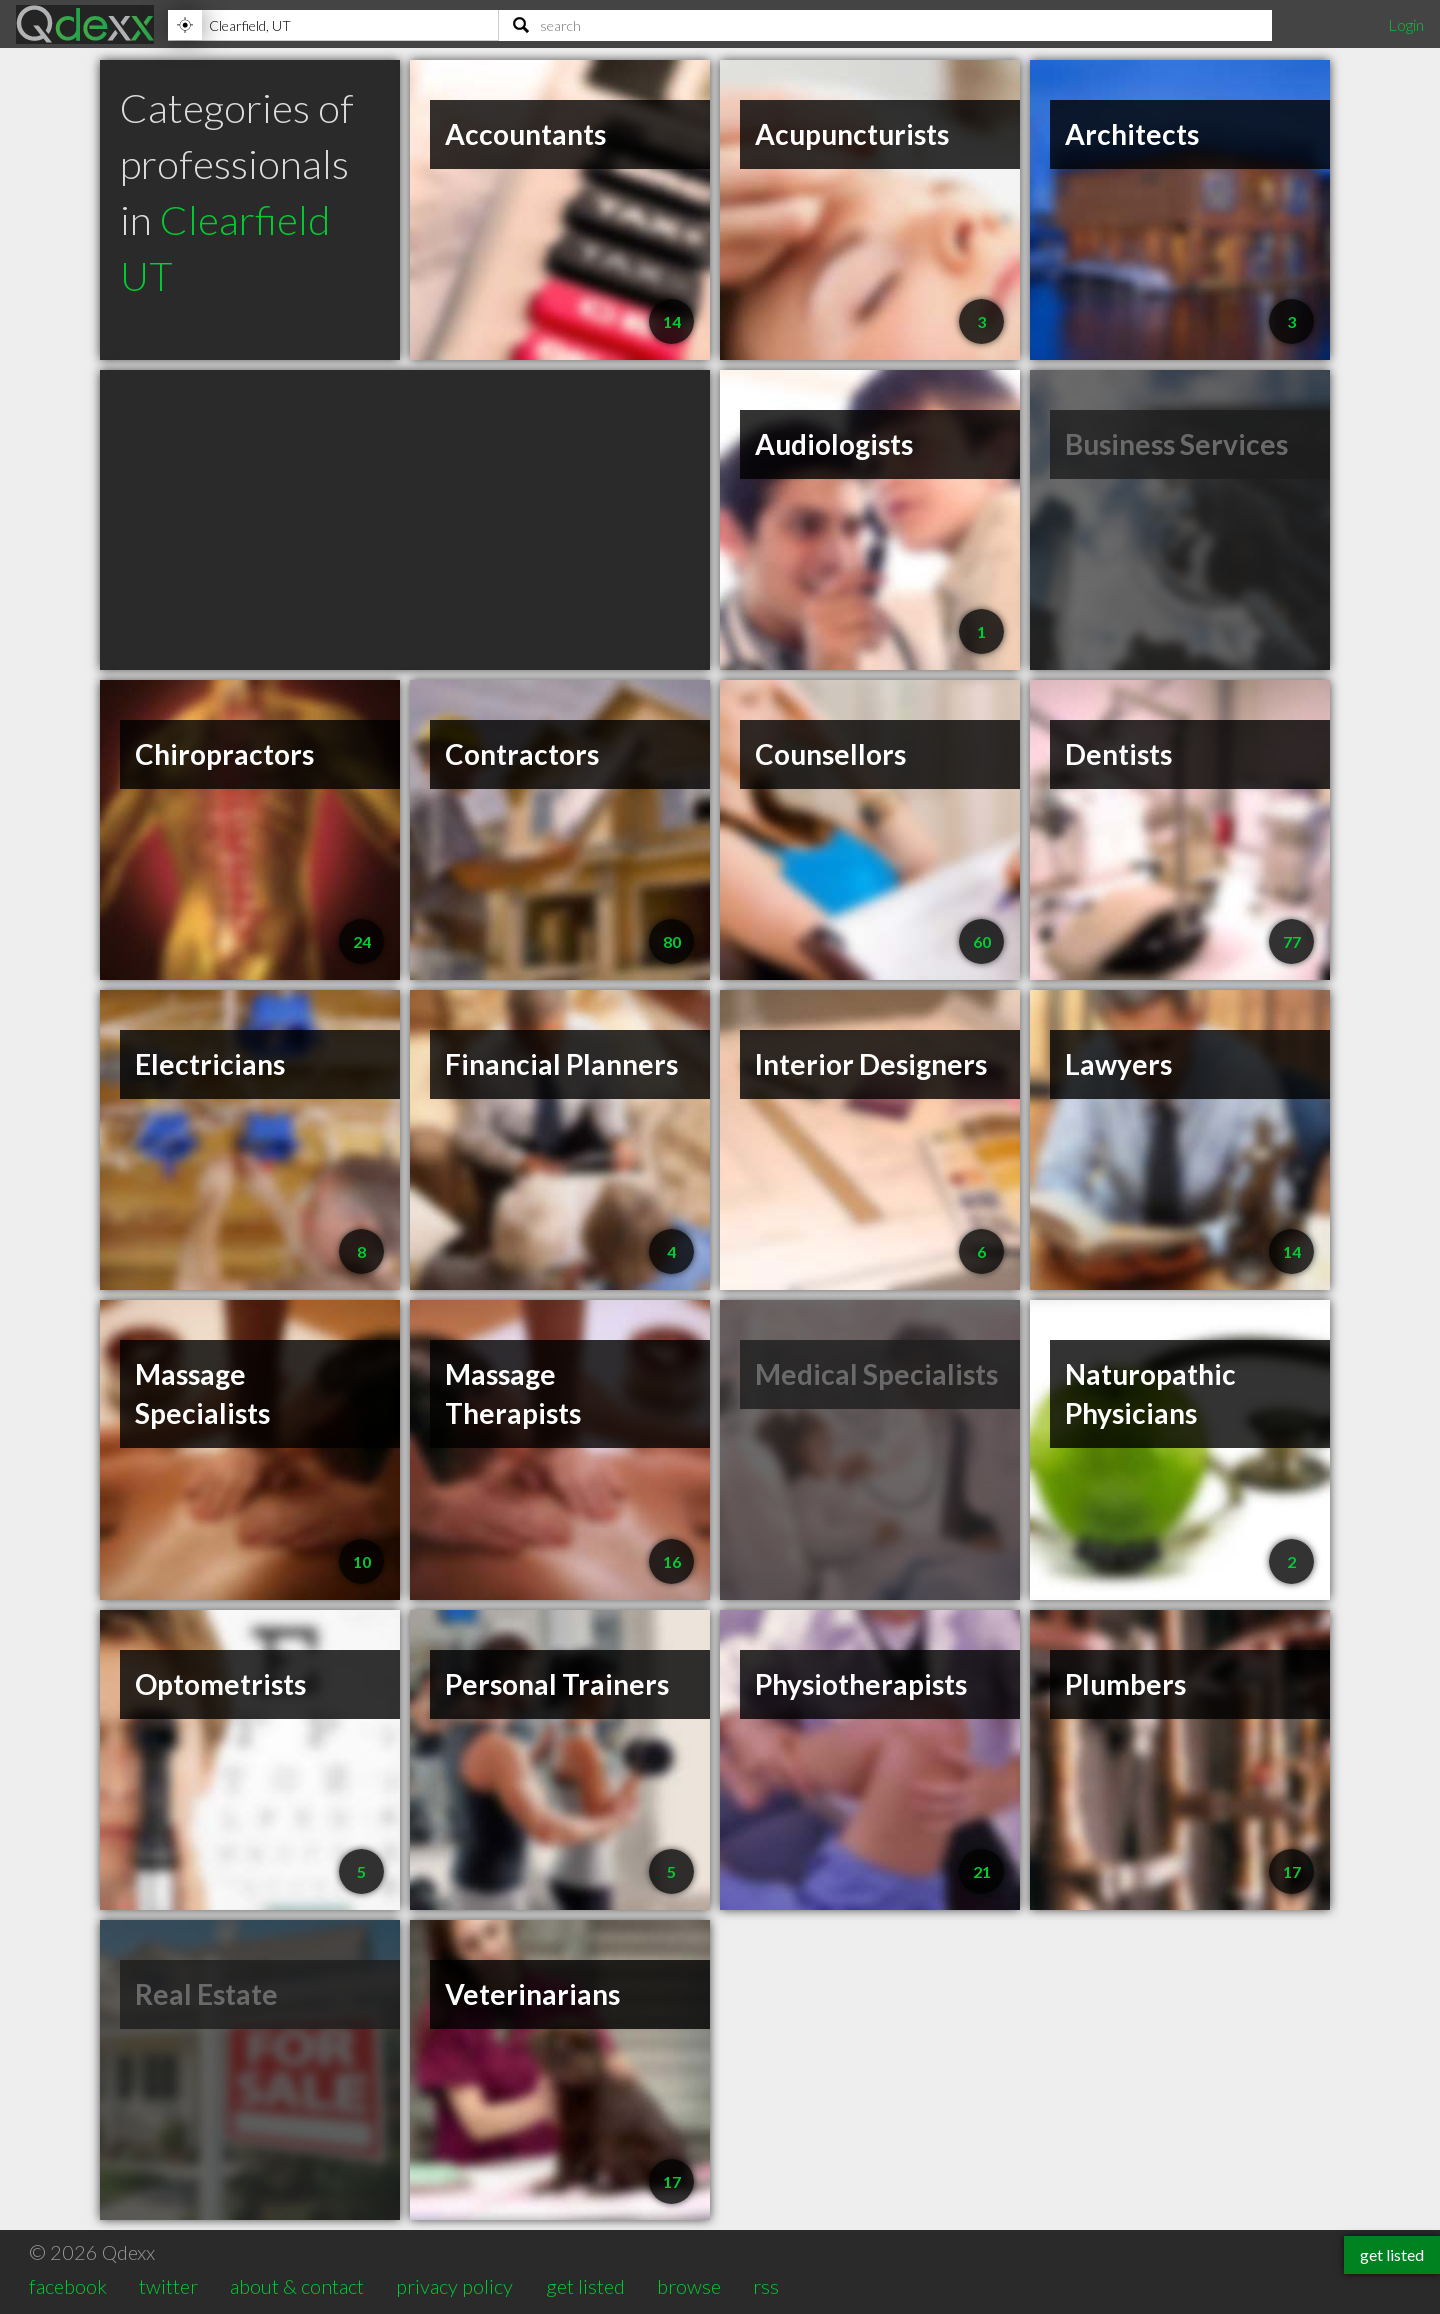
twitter (168, 2286)
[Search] (885, 25)
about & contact (297, 2286)
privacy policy (454, 2286)
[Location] (333, 25)
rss (766, 2286)
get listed (585, 2286)
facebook (68, 2286)
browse (689, 2286)
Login (1406, 24)
